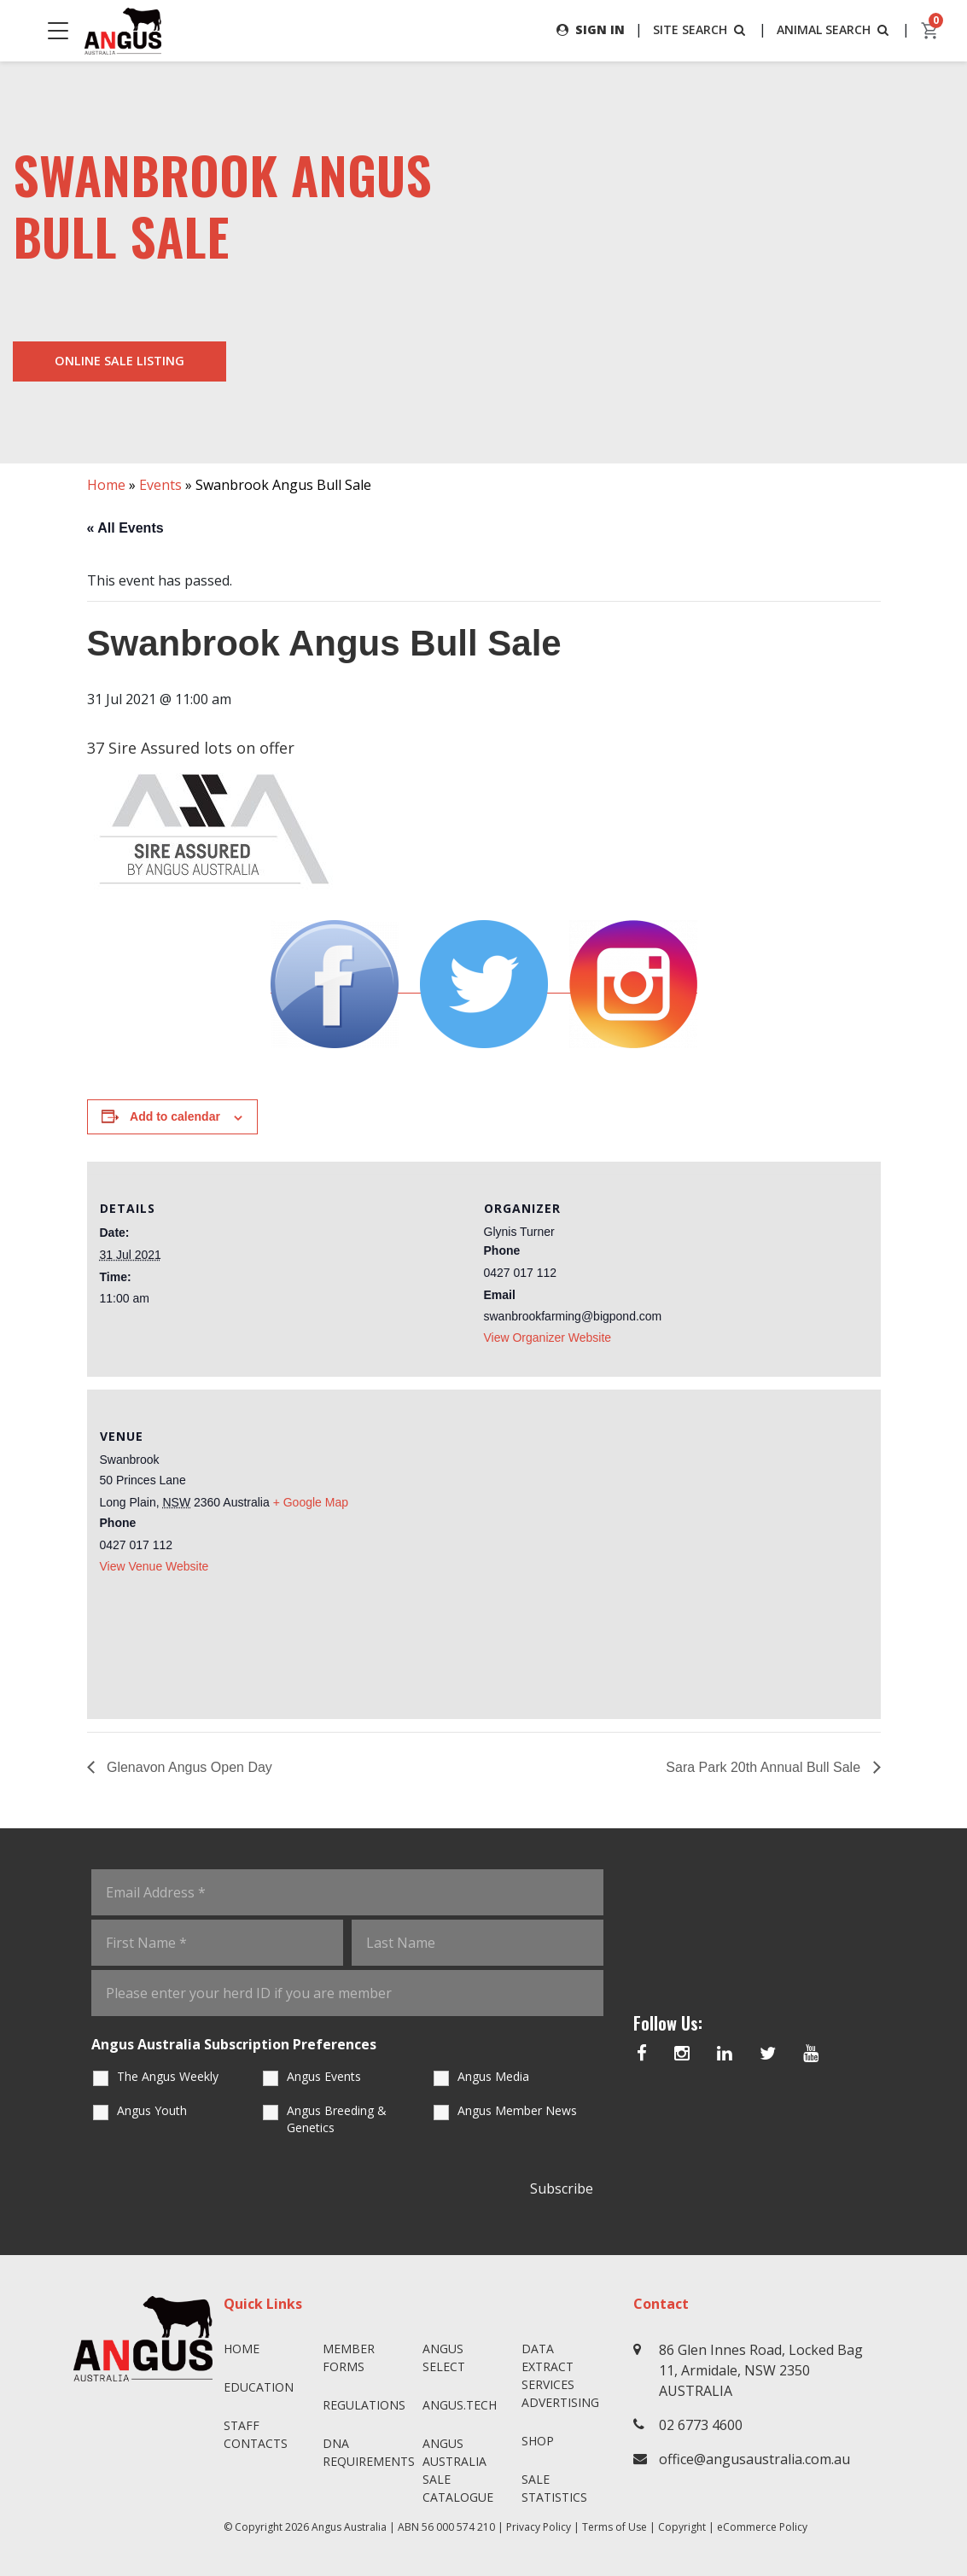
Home (106, 484)
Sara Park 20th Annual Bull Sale (765, 1767)
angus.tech (459, 2405)
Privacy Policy (538, 2527)
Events (160, 484)
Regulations (364, 2405)
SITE (701, 29)
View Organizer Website (548, 1337)
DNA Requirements (366, 2452)
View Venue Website (154, 1566)
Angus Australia (349, 2527)
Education (259, 2387)
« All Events (125, 528)
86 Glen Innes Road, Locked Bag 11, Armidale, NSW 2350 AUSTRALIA (761, 2370)
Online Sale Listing (119, 361)
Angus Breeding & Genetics (337, 2119)
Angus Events (324, 2076)
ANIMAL (834, 29)
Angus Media (493, 2076)
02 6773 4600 (701, 2425)
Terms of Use (614, 2527)
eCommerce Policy (762, 2527)
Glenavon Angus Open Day (187, 1767)
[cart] (930, 30)
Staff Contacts (256, 2434)
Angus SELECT (443, 2357)
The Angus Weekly (167, 2076)
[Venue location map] (676, 1551)
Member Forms (349, 2357)
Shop (537, 2441)
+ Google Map (310, 1502)
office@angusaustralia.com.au (754, 2459)
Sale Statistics (554, 2488)
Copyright (682, 2527)
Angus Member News (517, 2110)
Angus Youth (152, 2110)
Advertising (560, 2402)
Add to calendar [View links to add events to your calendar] (175, 1116)
